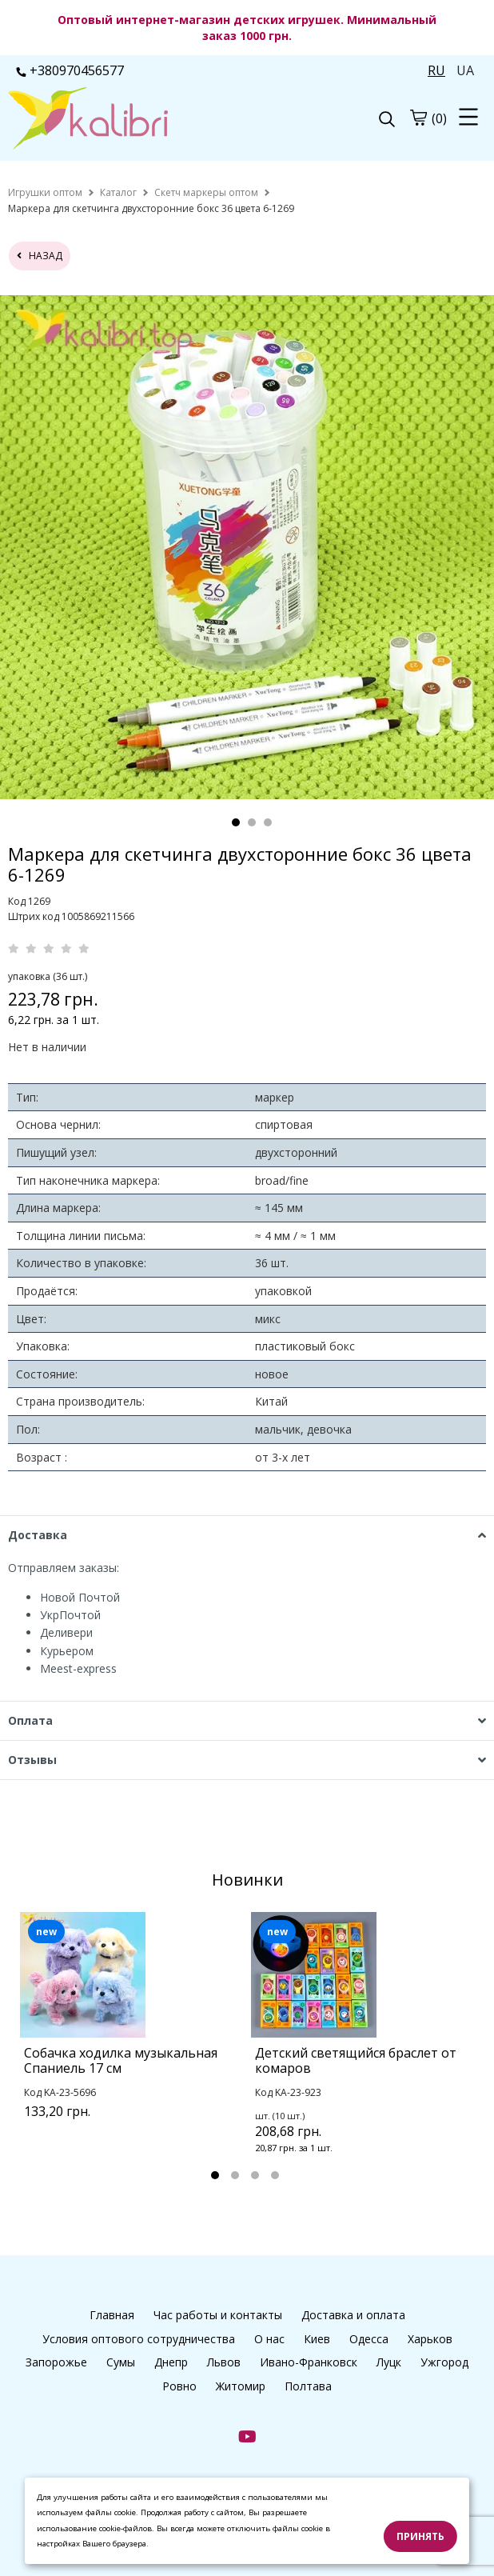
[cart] (418, 118)
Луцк (388, 2362)
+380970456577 (70, 70)
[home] (45, 192)
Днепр (171, 2362)
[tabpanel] (131, 2036)
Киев (317, 2338)
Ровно (179, 2386)
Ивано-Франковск (308, 2362)
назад (39, 255)
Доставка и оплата (353, 2314)
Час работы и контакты (217, 2314)
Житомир (240, 2386)
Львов (224, 2362)
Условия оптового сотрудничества (138, 2338)
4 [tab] (275, 2175)
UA (465, 70)
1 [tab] (236, 822)
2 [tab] (252, 822)
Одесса (368, 2338)
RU (436, 70)
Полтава (308, 2386)
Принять (420, 2536)
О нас (269, 2338)
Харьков (430, 2338)
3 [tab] (268, 822)
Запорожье (56, 2362)
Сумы (120, 2362)
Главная (112, 2314)
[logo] (127, 120)
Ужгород (444, 2362)
